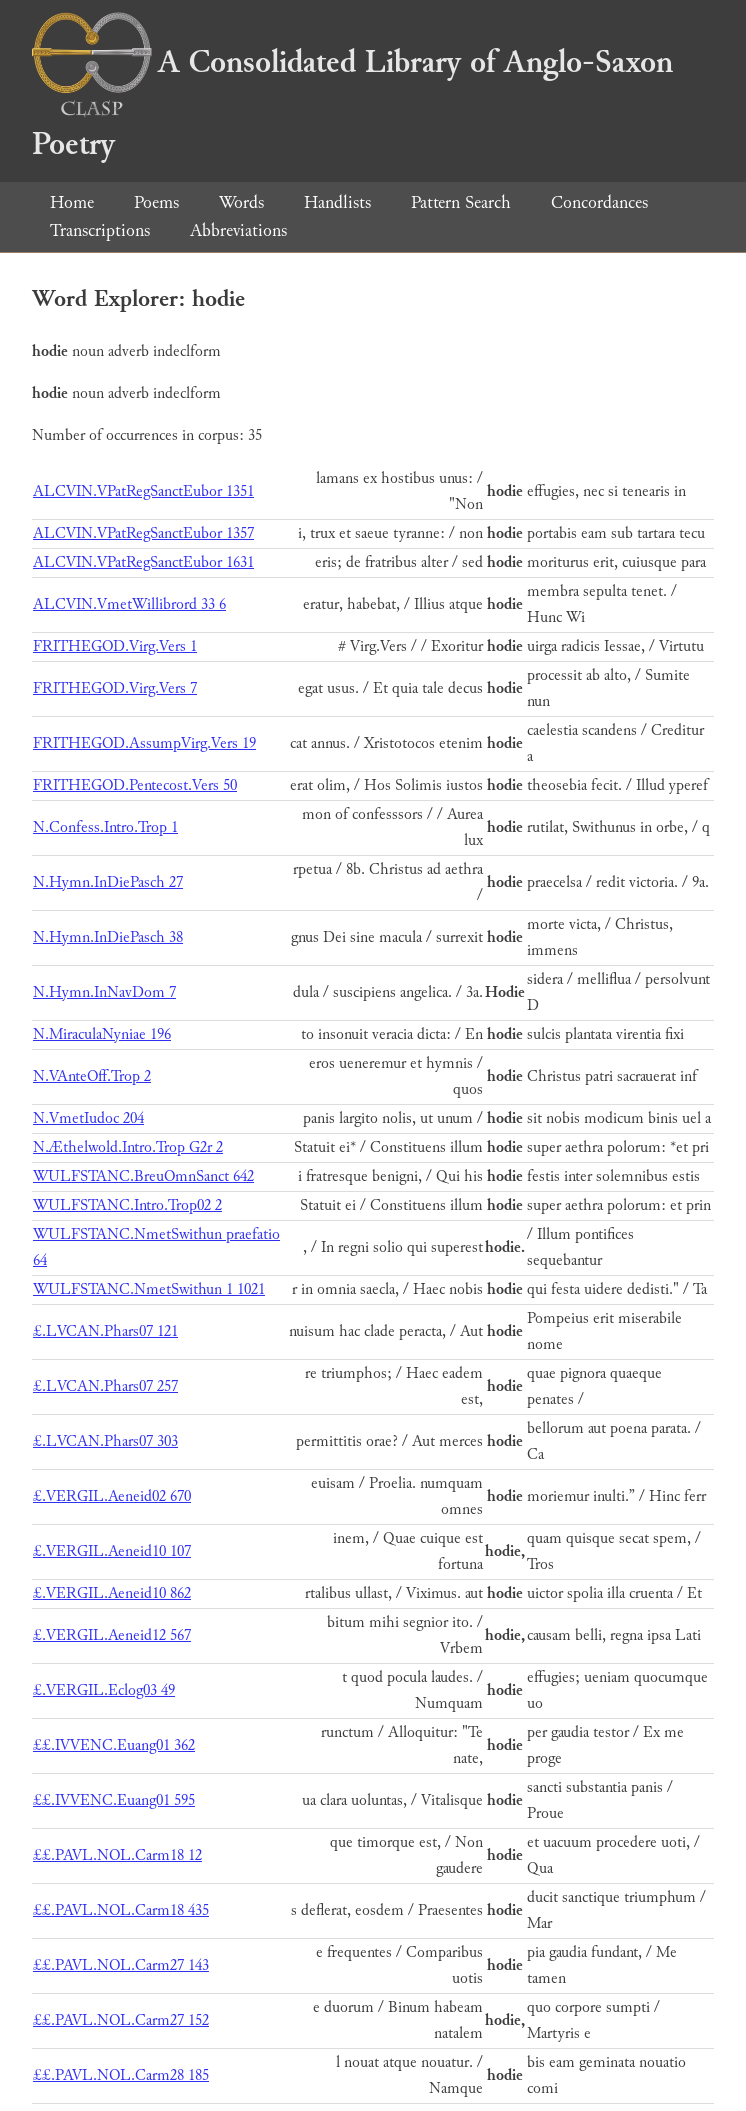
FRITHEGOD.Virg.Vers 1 (115, 646)
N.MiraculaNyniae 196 (102, 1034)
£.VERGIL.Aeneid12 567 (112, 1635)
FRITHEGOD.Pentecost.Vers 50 (135, 785)
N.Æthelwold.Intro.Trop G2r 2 (128, 1147)
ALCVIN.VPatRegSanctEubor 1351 (143, 491)
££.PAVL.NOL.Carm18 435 (121, 1910)
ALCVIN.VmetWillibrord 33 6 (129, 604)
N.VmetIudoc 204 (88, 1118)
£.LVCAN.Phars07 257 (105, 1386)
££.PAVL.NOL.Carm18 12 (117, 1855)
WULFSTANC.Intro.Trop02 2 (127, 1205)
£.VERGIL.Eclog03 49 (104, 1690)
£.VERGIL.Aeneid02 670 (112, 1496)
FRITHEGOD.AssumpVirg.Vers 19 (144, 743)
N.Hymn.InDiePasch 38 (108, 937)
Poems (156, 202)
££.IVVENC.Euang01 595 (114, 1800)
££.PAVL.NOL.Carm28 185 (121, 2075)
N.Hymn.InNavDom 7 (104, 992)
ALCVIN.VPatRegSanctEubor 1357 (143, 533)
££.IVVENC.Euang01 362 (114, 1745)
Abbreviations (238, 230)
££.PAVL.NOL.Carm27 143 (121, 1965)
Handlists (337, 202)
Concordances (599, 202)
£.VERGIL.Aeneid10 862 (112, 1593)
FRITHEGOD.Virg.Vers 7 (115, 688)
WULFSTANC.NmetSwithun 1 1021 (149, 1289)
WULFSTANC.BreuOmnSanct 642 (143, 1176)
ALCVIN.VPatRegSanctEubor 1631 (143, 562)
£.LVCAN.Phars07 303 (105, 1441)
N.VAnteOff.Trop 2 (92, 1076)
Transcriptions (100, 230)
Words (241, 202)
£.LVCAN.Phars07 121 (105, 1331)
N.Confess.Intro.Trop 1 (105, 827)
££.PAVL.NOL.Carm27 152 (121, 2020)
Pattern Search (461, 202)
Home (72, 202)
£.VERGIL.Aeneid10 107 (112, 1551)
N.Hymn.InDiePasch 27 (108, 882)
